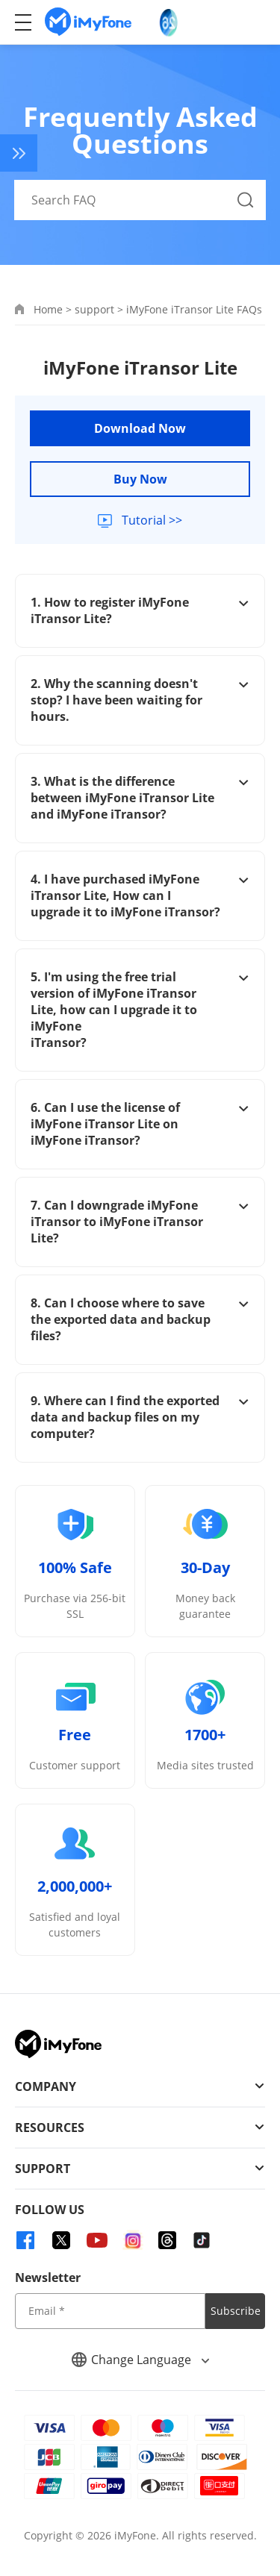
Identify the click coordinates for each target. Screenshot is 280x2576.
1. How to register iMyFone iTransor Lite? (140, 610)
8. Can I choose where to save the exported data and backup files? (140, 1319)
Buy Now (140, 479)
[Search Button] (245, 200)
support (94, 309)
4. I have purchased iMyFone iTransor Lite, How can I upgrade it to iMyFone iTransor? (140, 895)
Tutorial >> (150, 520)
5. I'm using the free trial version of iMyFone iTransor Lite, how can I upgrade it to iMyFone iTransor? (140, 1010)
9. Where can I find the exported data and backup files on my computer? (140, 1417)
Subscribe (236, 2311)
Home (48, 309)
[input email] (110, 2311)
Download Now (140, 428)
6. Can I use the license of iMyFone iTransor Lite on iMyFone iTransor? (140, 1123)
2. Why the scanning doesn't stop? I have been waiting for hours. (140, 700)
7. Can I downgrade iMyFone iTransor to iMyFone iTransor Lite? (140, 1221)
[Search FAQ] (140, 200)
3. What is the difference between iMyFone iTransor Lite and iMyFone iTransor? (140, 797)
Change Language (140, 2359)
